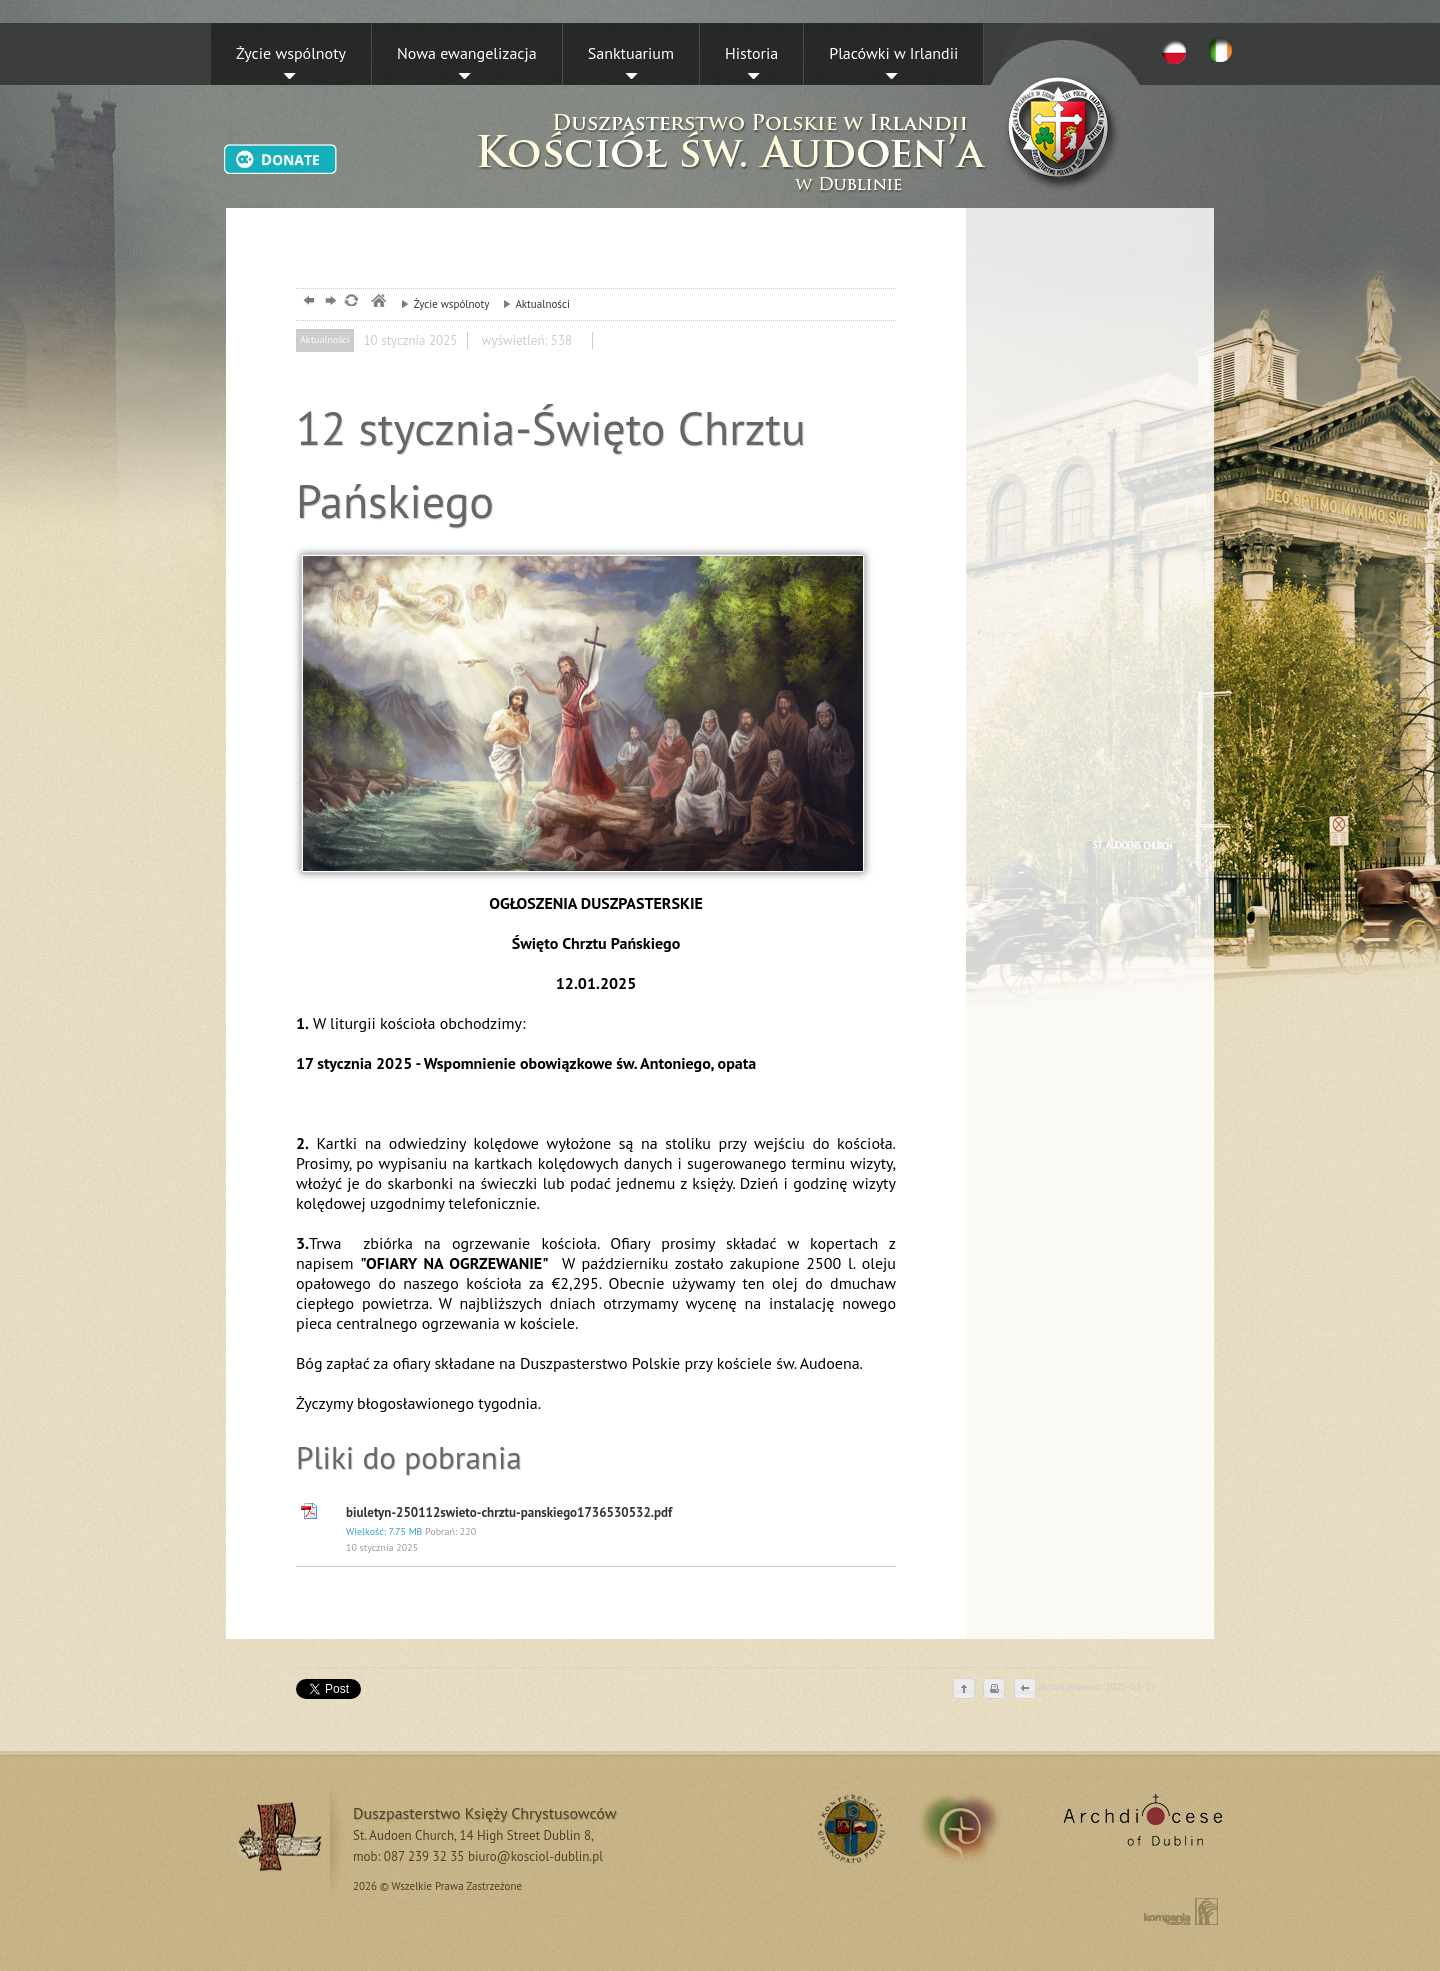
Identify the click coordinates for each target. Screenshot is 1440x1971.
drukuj (994, 1690)
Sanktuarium (631, 53)
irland (973, 1828)
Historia (751, 53)
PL (1174, 51)
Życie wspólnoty (291, 53)
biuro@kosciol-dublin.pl (535, 1856)
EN (1224, 51)
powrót (306, 302)
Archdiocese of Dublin (1139, 1828)
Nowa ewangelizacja (467, 53)
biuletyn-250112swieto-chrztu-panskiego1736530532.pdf (616, 1530)
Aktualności (531, 304)
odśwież (350, 302)
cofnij (1024, 1690)
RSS (848, 1828)
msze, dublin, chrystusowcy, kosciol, (377, 302)
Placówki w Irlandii (893, 53)
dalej (328, 302)
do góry (964, 1690)
